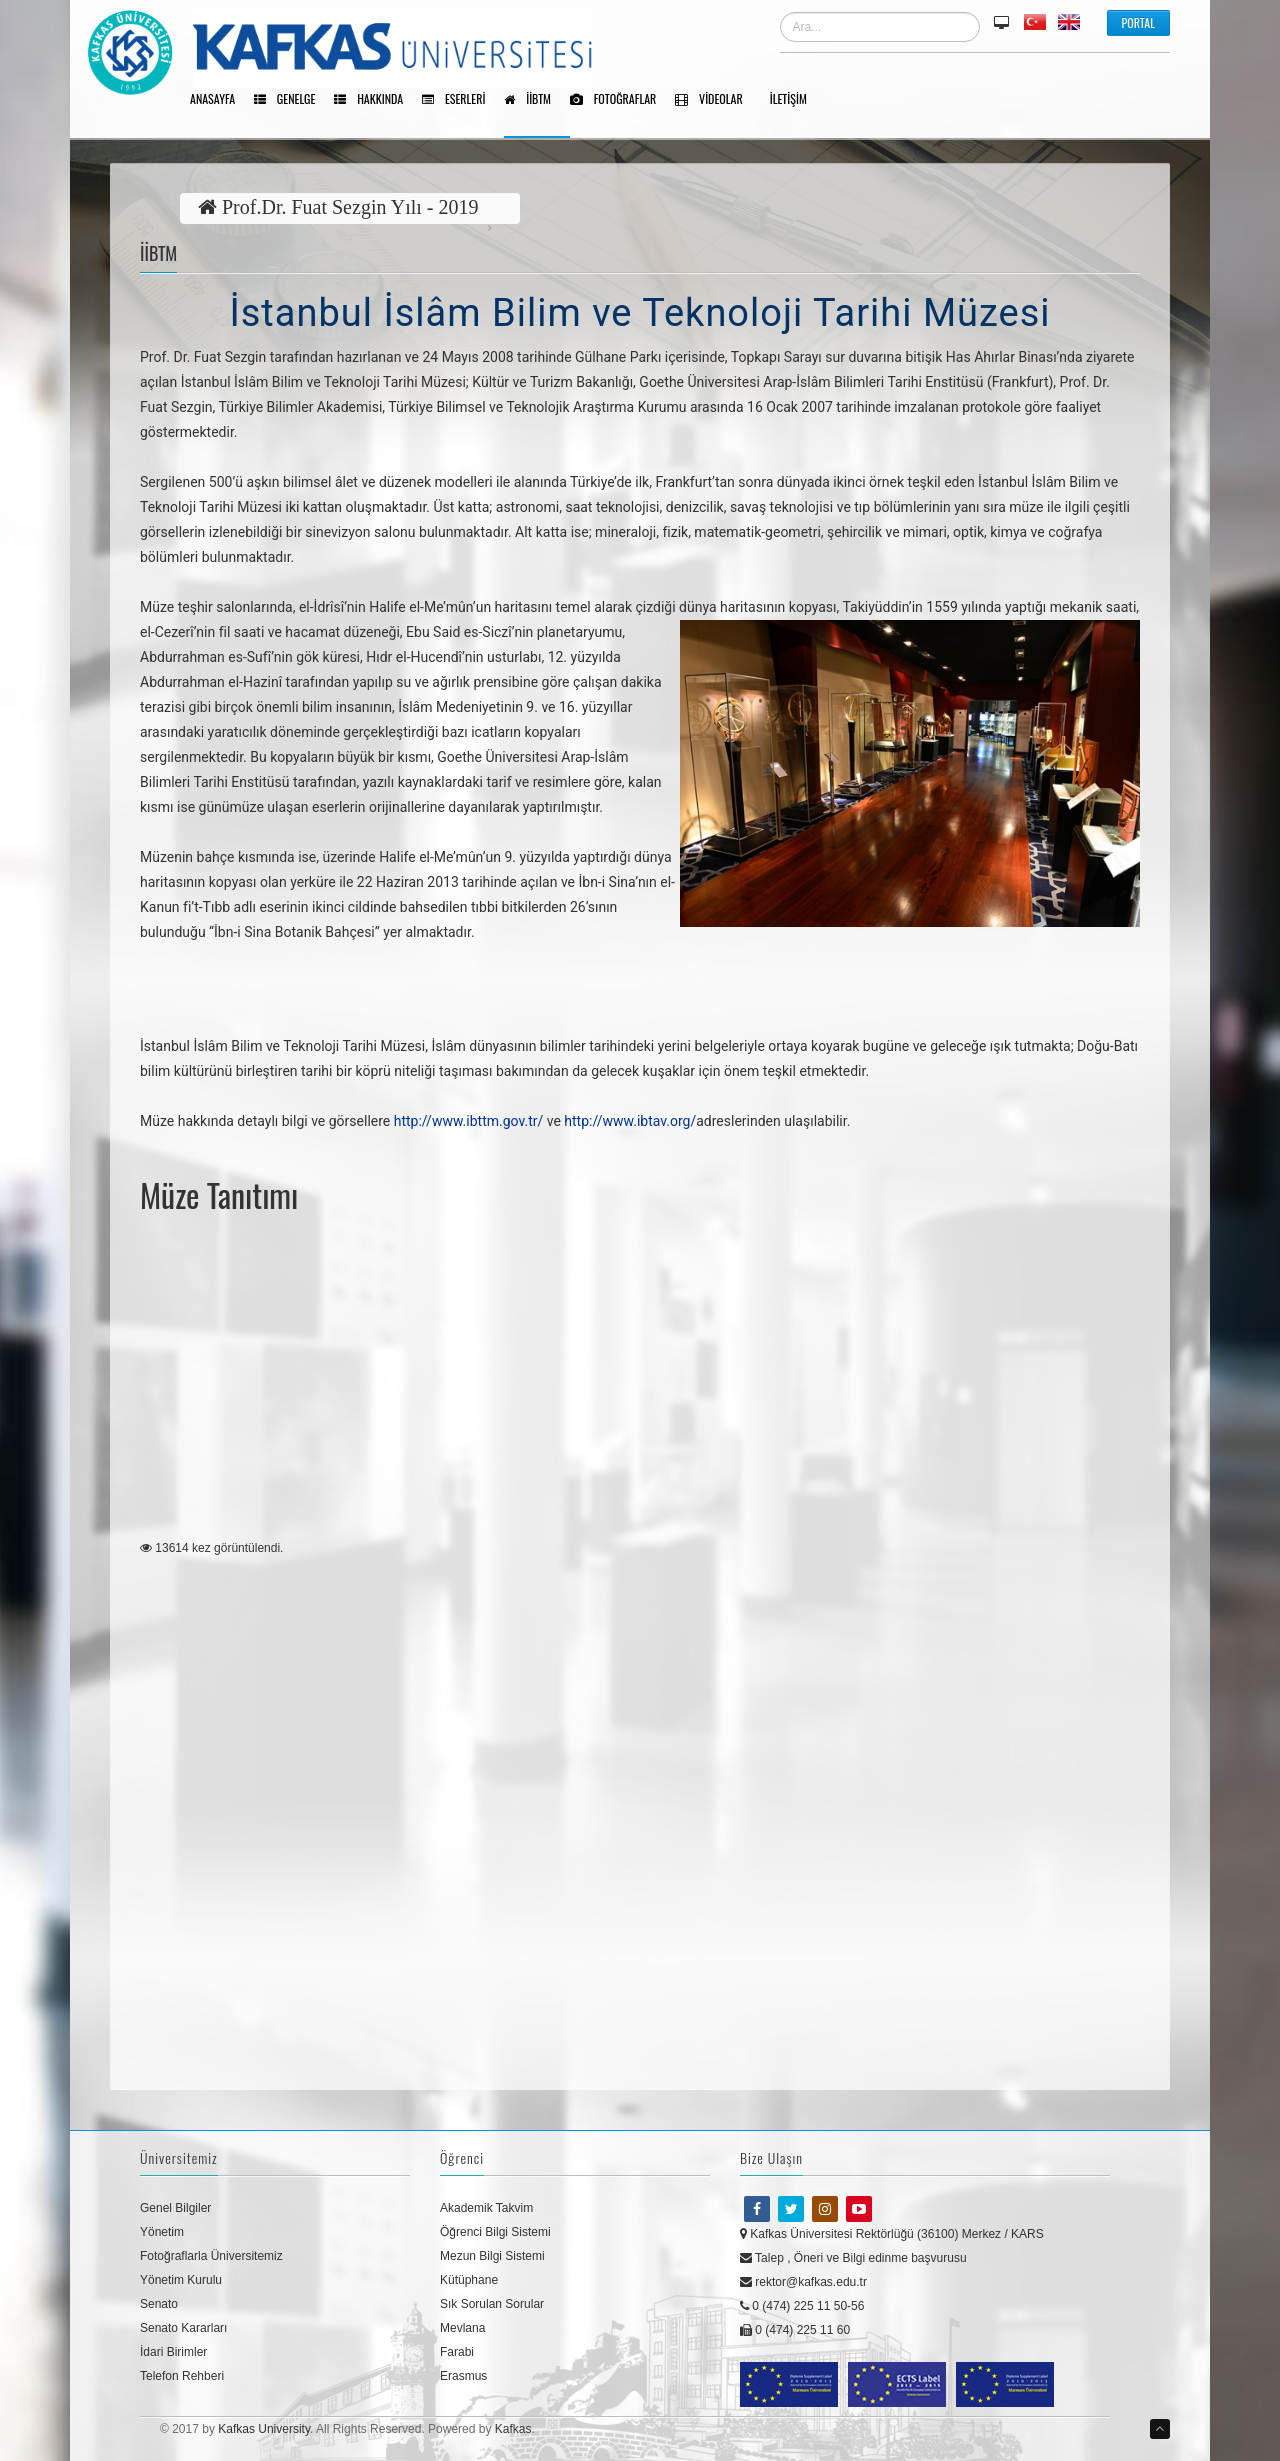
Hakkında (375, 100)
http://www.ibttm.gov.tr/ (469, 1121)
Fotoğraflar (620, 100)
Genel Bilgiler (175, 2208)
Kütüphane (469, 2280)
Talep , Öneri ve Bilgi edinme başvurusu (853, 2258)
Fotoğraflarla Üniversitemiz (211, 2256)
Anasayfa (219, 100)
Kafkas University (264, 2429)
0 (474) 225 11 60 (795, 2330)
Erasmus (463, 2376)
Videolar (715, 100)
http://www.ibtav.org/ (630, 1121)
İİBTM (534, 100)
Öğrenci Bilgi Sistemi (495, 2232)
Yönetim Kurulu (181, 2280)
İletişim (795, 100)
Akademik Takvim (486, 2208)
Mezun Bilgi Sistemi (492, 2256)
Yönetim (162, 2232)
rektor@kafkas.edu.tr (803, 2282)
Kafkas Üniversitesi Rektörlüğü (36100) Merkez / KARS (892, 2234)
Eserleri (460, 100)
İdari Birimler (173, 2352)
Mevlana (462, 2328)
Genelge (291, 100)
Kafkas (513, 2429)
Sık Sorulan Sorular (492, 2304)
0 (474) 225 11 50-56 (802, 2306)
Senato (159, 2304)
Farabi (457, 2352)
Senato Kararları (183, 2328)
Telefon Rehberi (182, 2376)
